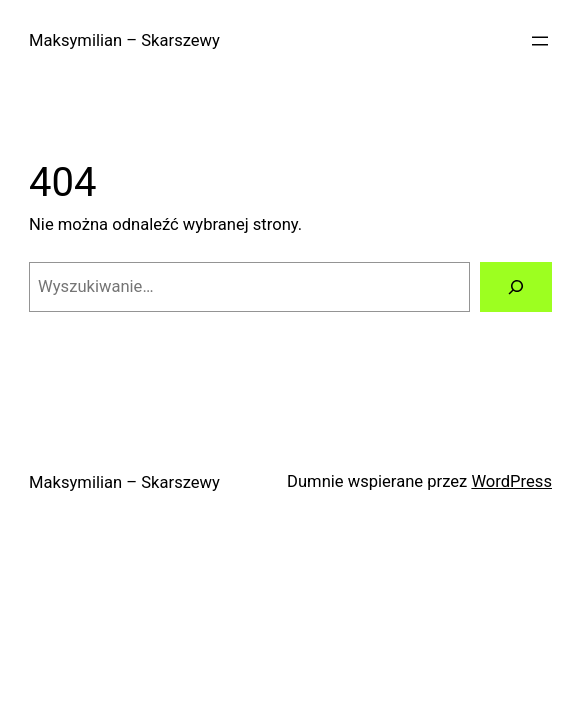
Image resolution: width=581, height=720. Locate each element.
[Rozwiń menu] (540, 41)
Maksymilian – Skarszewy (124, 40)
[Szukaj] (516, 287)
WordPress (511, 481)
